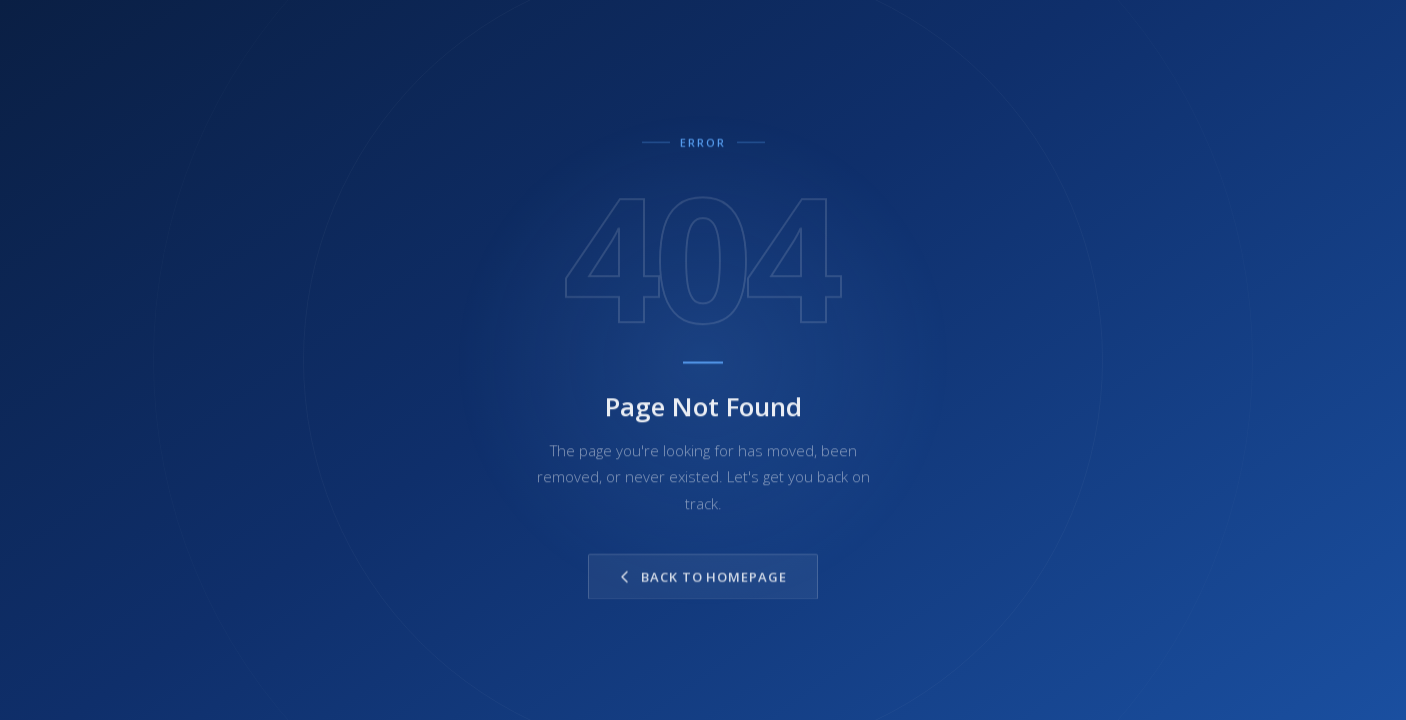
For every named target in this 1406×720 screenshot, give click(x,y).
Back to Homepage (703, 586)
